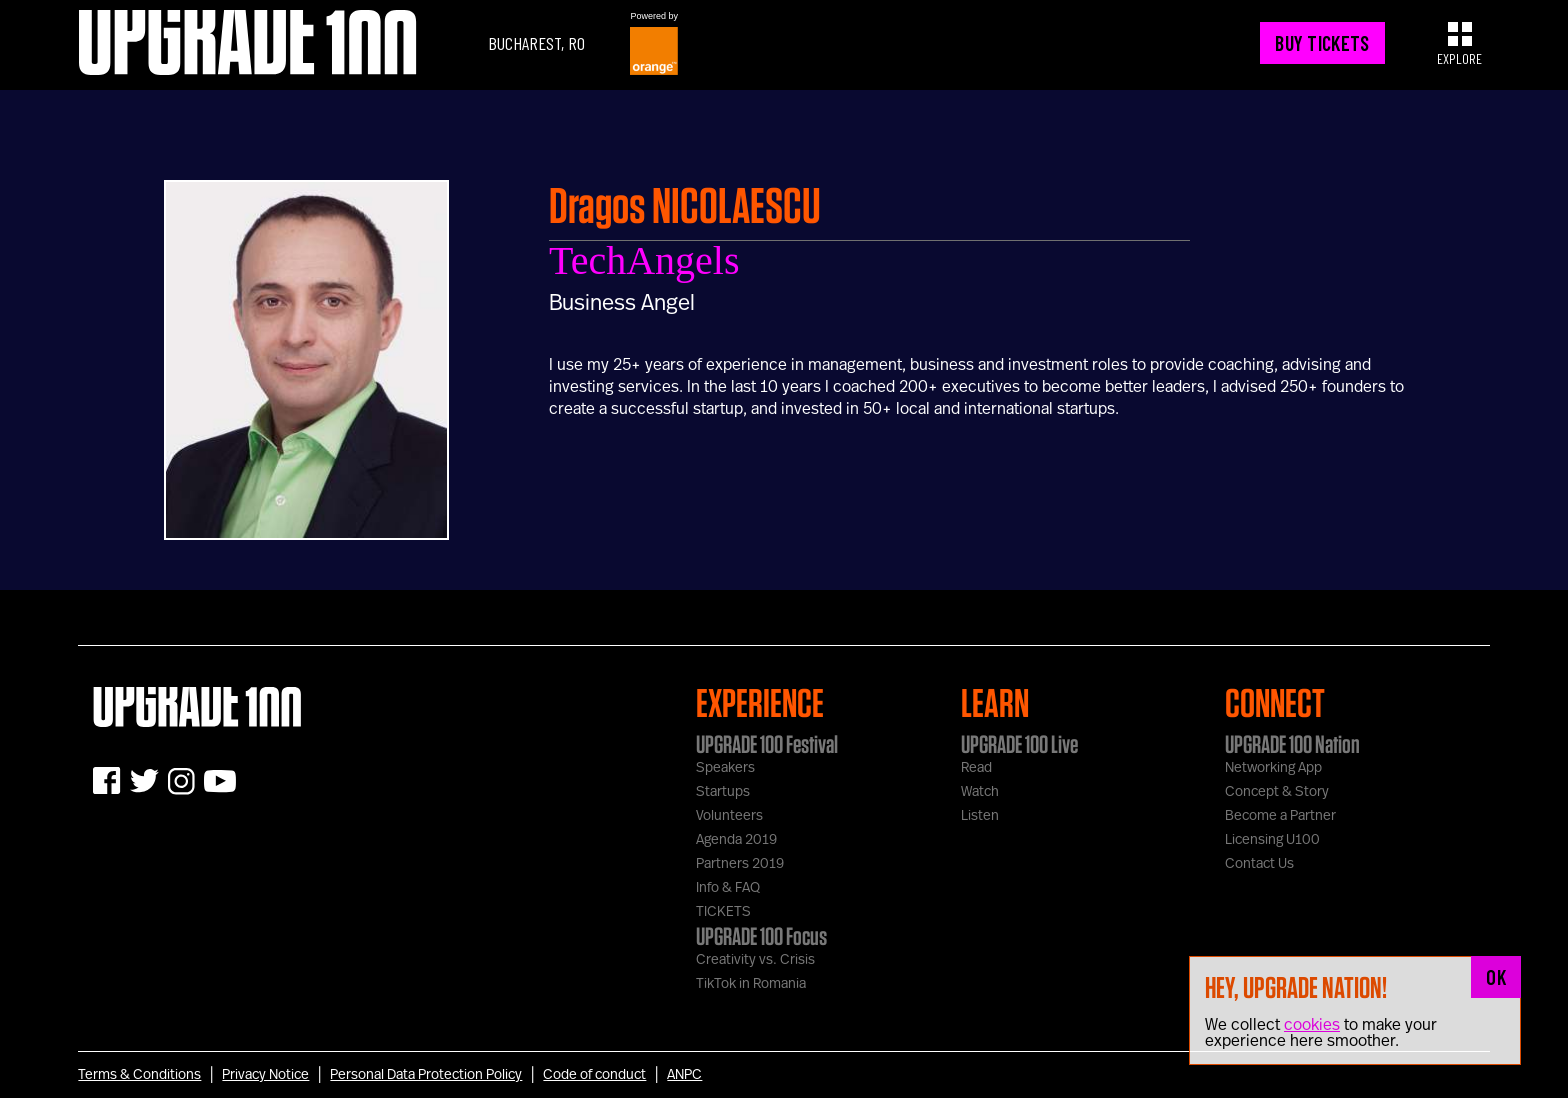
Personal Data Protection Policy (426, 1075)
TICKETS (723, 912)
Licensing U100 (1272, 840)
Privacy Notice (265, 1075)
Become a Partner (1280, 816)
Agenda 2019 (736, 840)
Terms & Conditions (139, 1075)
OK (1496, 977)
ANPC (684, 1075)
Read (976, 768)
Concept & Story (1277, 792)
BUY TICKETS (1322, 43)
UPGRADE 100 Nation (1292, 744)
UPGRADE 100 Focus (761, 936)
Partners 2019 (740, 864)
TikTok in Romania (751, 984)
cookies (1312, 1025)
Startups (723, 792)
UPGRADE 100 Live (1019, 744)
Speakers (725, 768)
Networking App (1273, 768)
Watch (980, 792)
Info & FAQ (728, 888)
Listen (980, 816)
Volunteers (729, 816)
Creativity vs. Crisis (755, 960)
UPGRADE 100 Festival (767, 744)
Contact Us (1259, 864)
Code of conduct (594, 1075)
